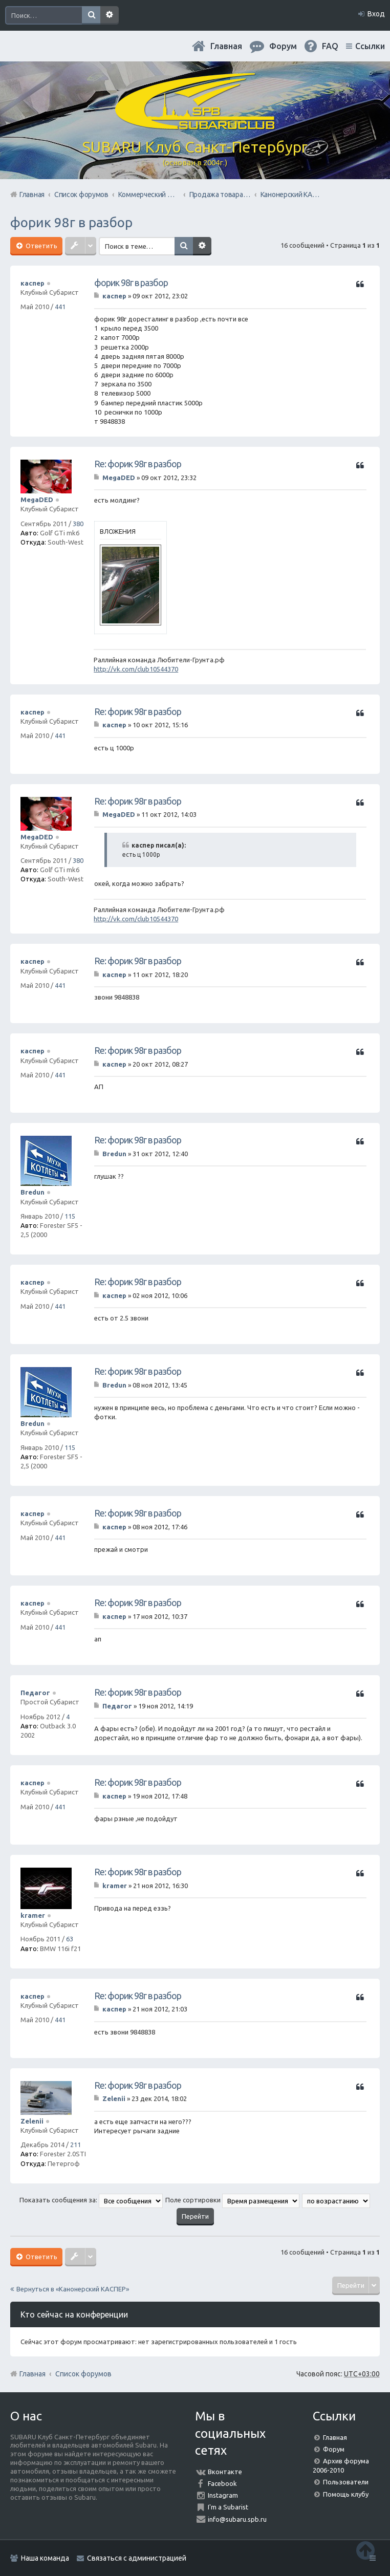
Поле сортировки (232, 2199)
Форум (333, 2449)
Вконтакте (225, 2471)
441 (60, 306)
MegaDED (36, 499)
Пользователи (346, 2481)
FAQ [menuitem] (330, 46)
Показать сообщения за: (91, 2199)
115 (69, 1216)
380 (78, 523)
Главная (226, 46)
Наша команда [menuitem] (45, 2558)
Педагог (35, 1692)
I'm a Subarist (228, 2506)
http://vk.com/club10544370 (136, 669)
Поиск (91, 15)
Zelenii (32, 2121)
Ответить (40, 245)
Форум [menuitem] (283, 46)
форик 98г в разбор (71, 222)
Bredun (32, 1192)
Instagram (223, 2495)
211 (75, 2144)
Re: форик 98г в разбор (137, 464)
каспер (32, 283)
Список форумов (83, 2374)
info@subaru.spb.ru (237, 2519)
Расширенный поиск (109, 15)
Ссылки (370, 46)
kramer (32, 1915)
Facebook (222, 2483)
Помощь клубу (346, 2494)
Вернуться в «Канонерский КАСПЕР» (72, 2288)
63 (69, 1938)
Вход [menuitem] (376, 14)
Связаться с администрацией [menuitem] (136, 2558)
